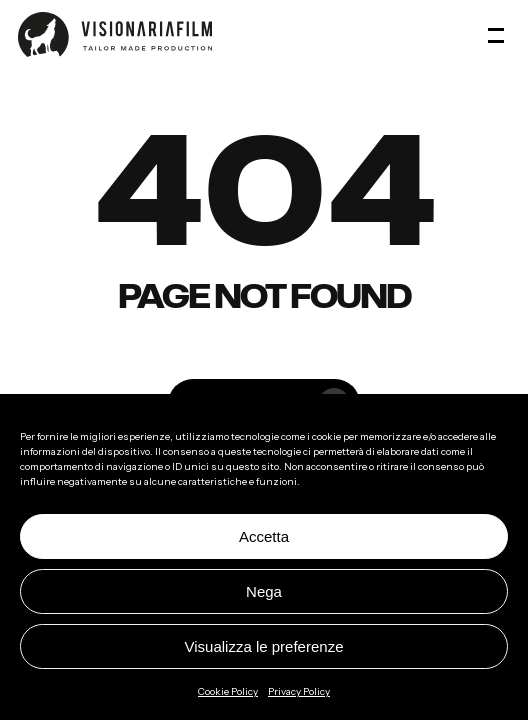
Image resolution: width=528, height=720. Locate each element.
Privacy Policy (299, 691)
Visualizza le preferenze (264, 646)
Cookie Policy (228, 691)
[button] (499, 35)
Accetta (264, 536)
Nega (264, 591)
